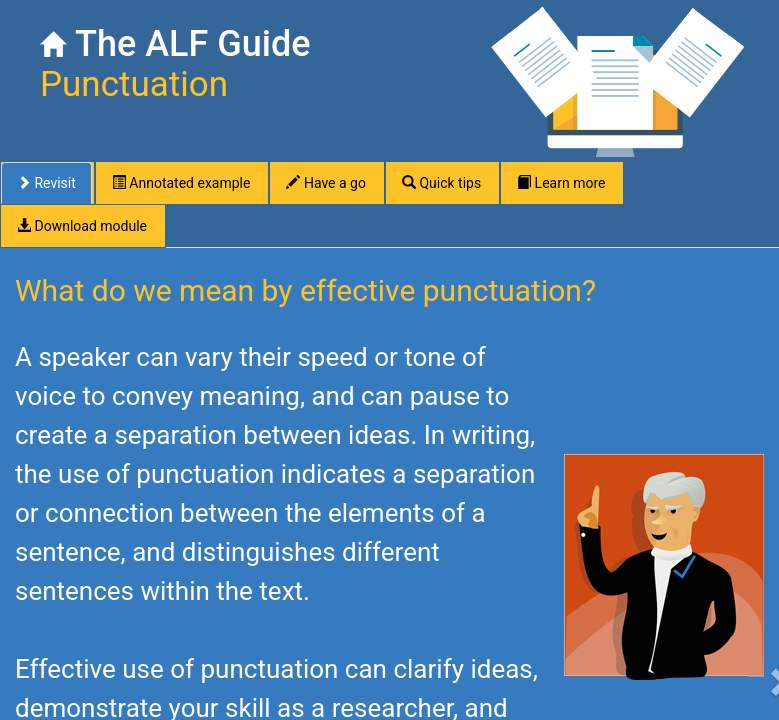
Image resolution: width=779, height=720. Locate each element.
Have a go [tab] (326, 183)
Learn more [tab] (561, 183)
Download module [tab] (82, 226)
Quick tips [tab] (441, 183)
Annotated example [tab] (181, 183)
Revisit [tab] (46, 183)
